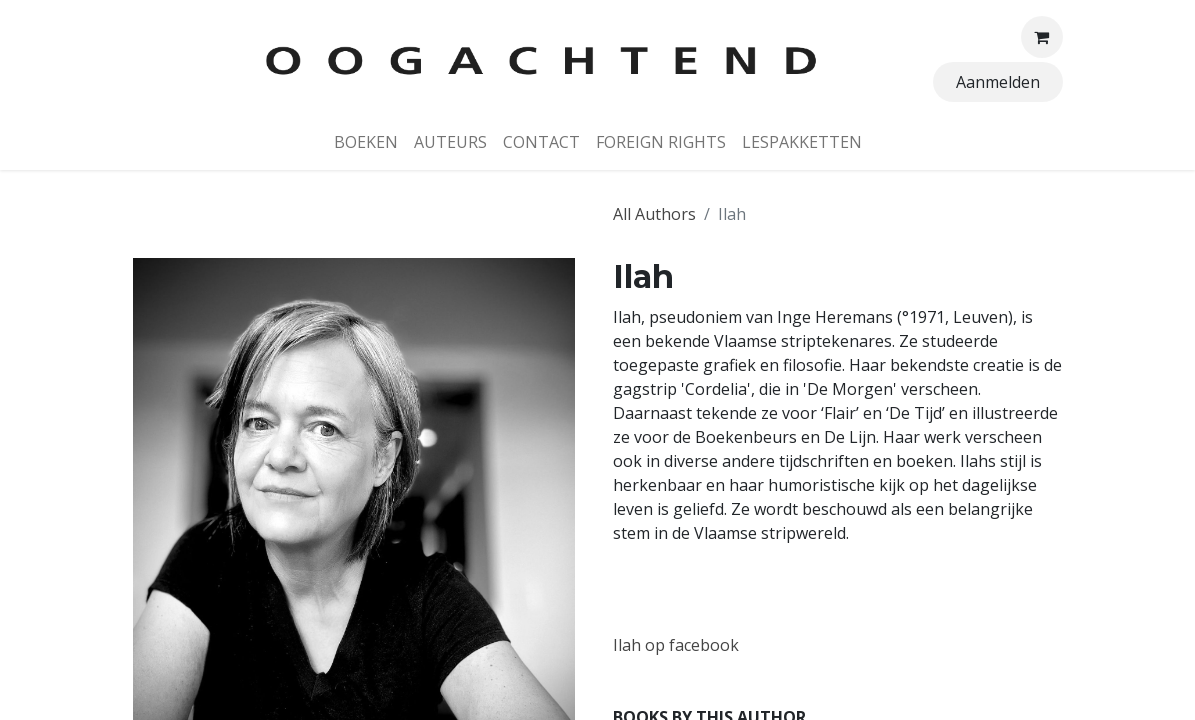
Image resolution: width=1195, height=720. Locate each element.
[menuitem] (366, 142)
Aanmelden (998, 82)
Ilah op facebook (676, 645)
